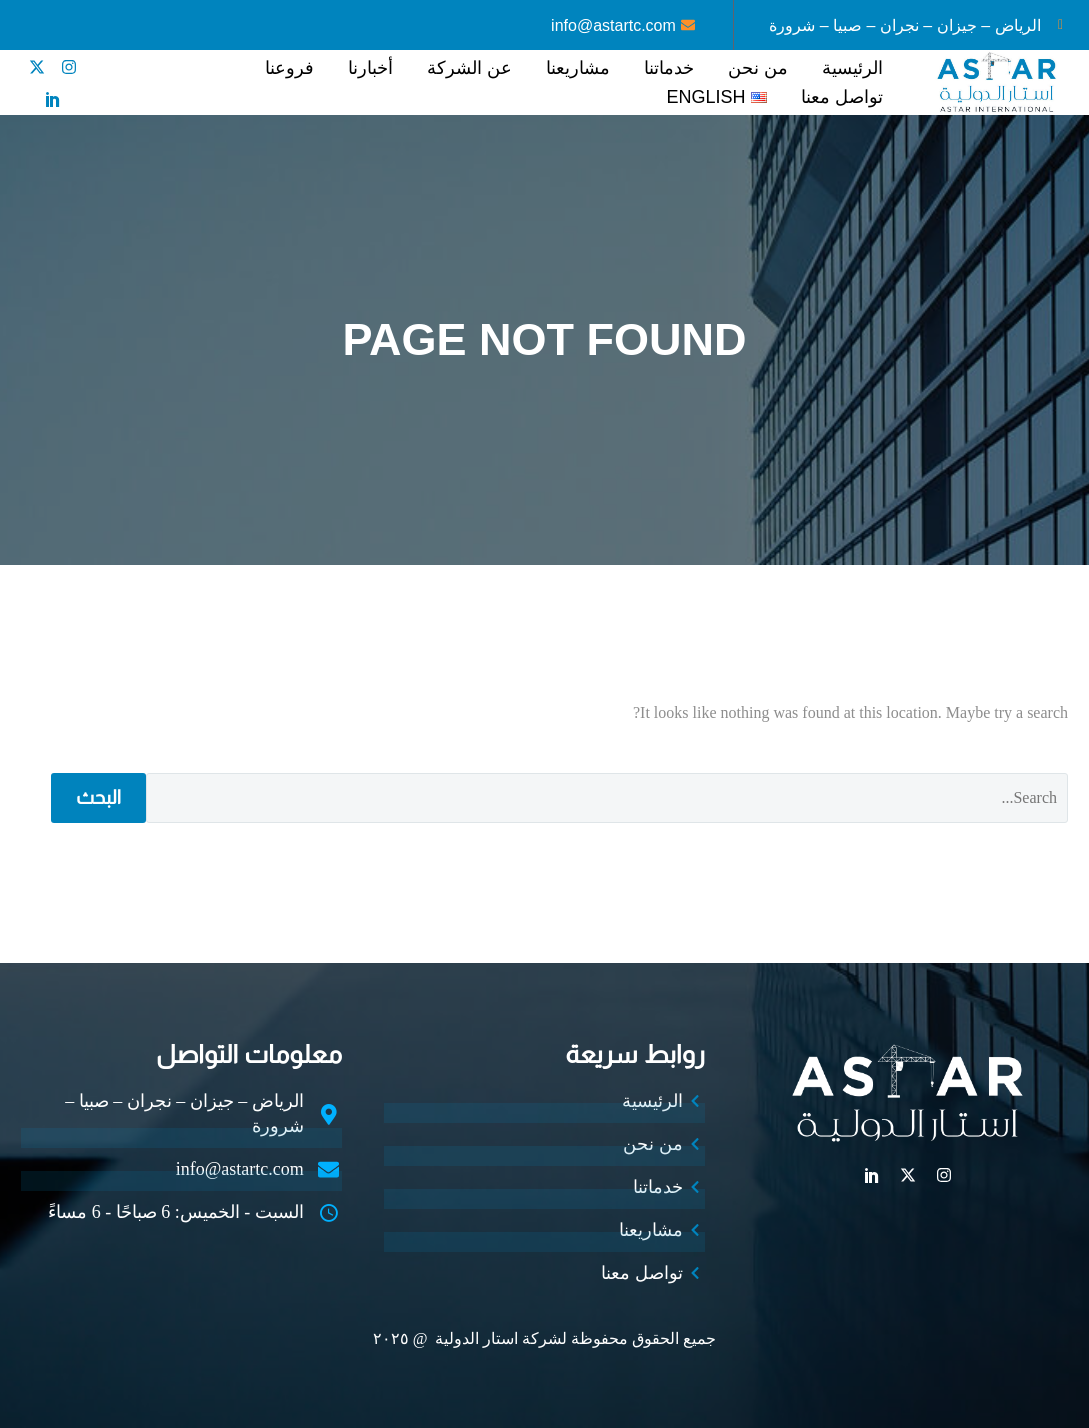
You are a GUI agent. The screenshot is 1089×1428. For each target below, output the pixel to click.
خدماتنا (669, 68)
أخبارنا (370, 68)
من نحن (758, 68)
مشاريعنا (578, 68)
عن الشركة (469, 68)
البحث (98, 797)
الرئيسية (852, 68)
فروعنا (289, 68)
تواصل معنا (842, 97)
